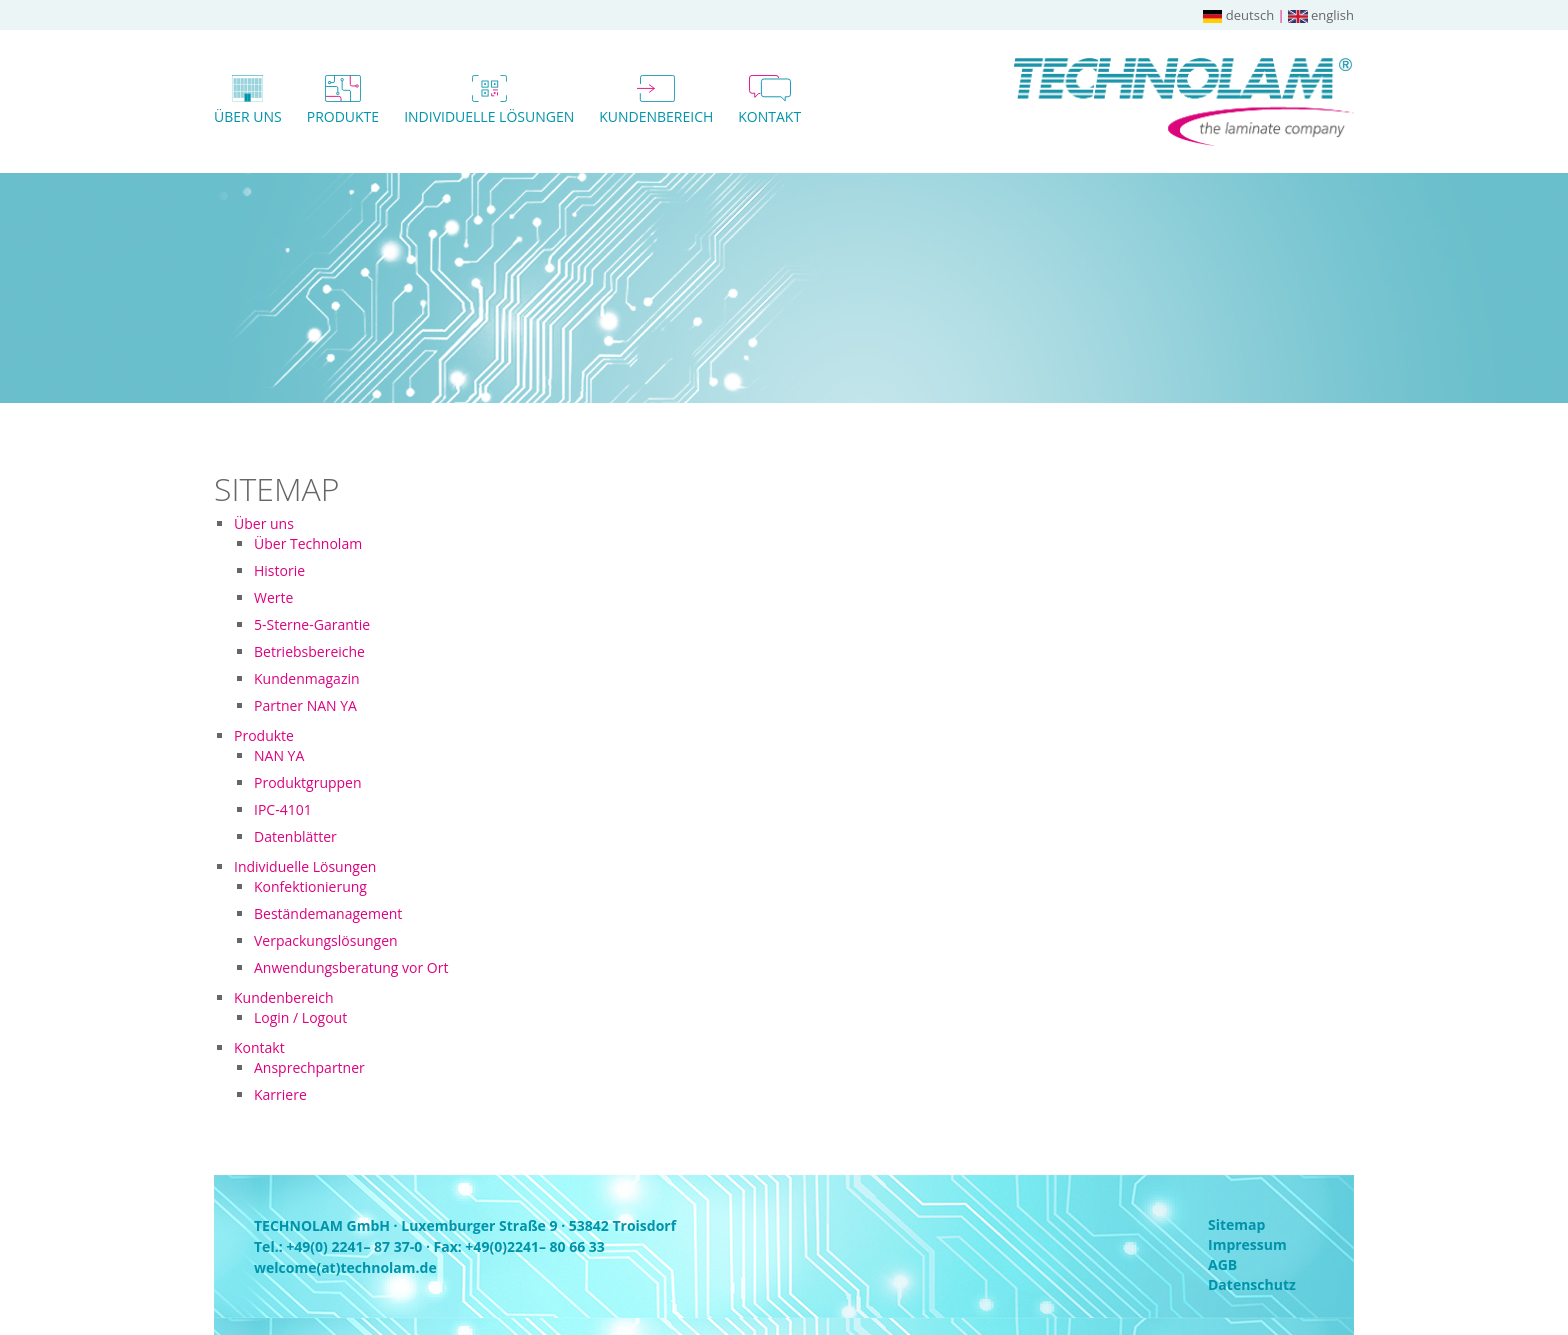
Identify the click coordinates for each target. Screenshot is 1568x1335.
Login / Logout (300, 1017)
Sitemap (1236, 1224)
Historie (279, 570)
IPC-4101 (283, 809)
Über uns (264, 523)
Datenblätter (295, 836)
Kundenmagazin (307, 678)
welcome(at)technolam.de (345, 1267)
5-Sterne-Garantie (312, 624)
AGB (1222, 1264)
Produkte (264, 735)
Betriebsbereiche (309, 651)
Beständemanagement (328, 913)
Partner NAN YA (305, 705)
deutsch (1238, 15)
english (1321, 15)
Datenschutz (1252, 1284)
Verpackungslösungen (326, 940)
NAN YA (279, 755)
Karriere (280, 1094)
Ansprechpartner (309, 1067)
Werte (273, 597)
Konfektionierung (310, 886)
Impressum (1247, 1244)
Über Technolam (308, 543)
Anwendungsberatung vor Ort (351, 967)
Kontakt (259, 1047)
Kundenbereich (284, 997)
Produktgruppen (308, 782)
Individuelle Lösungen (305, 866)
